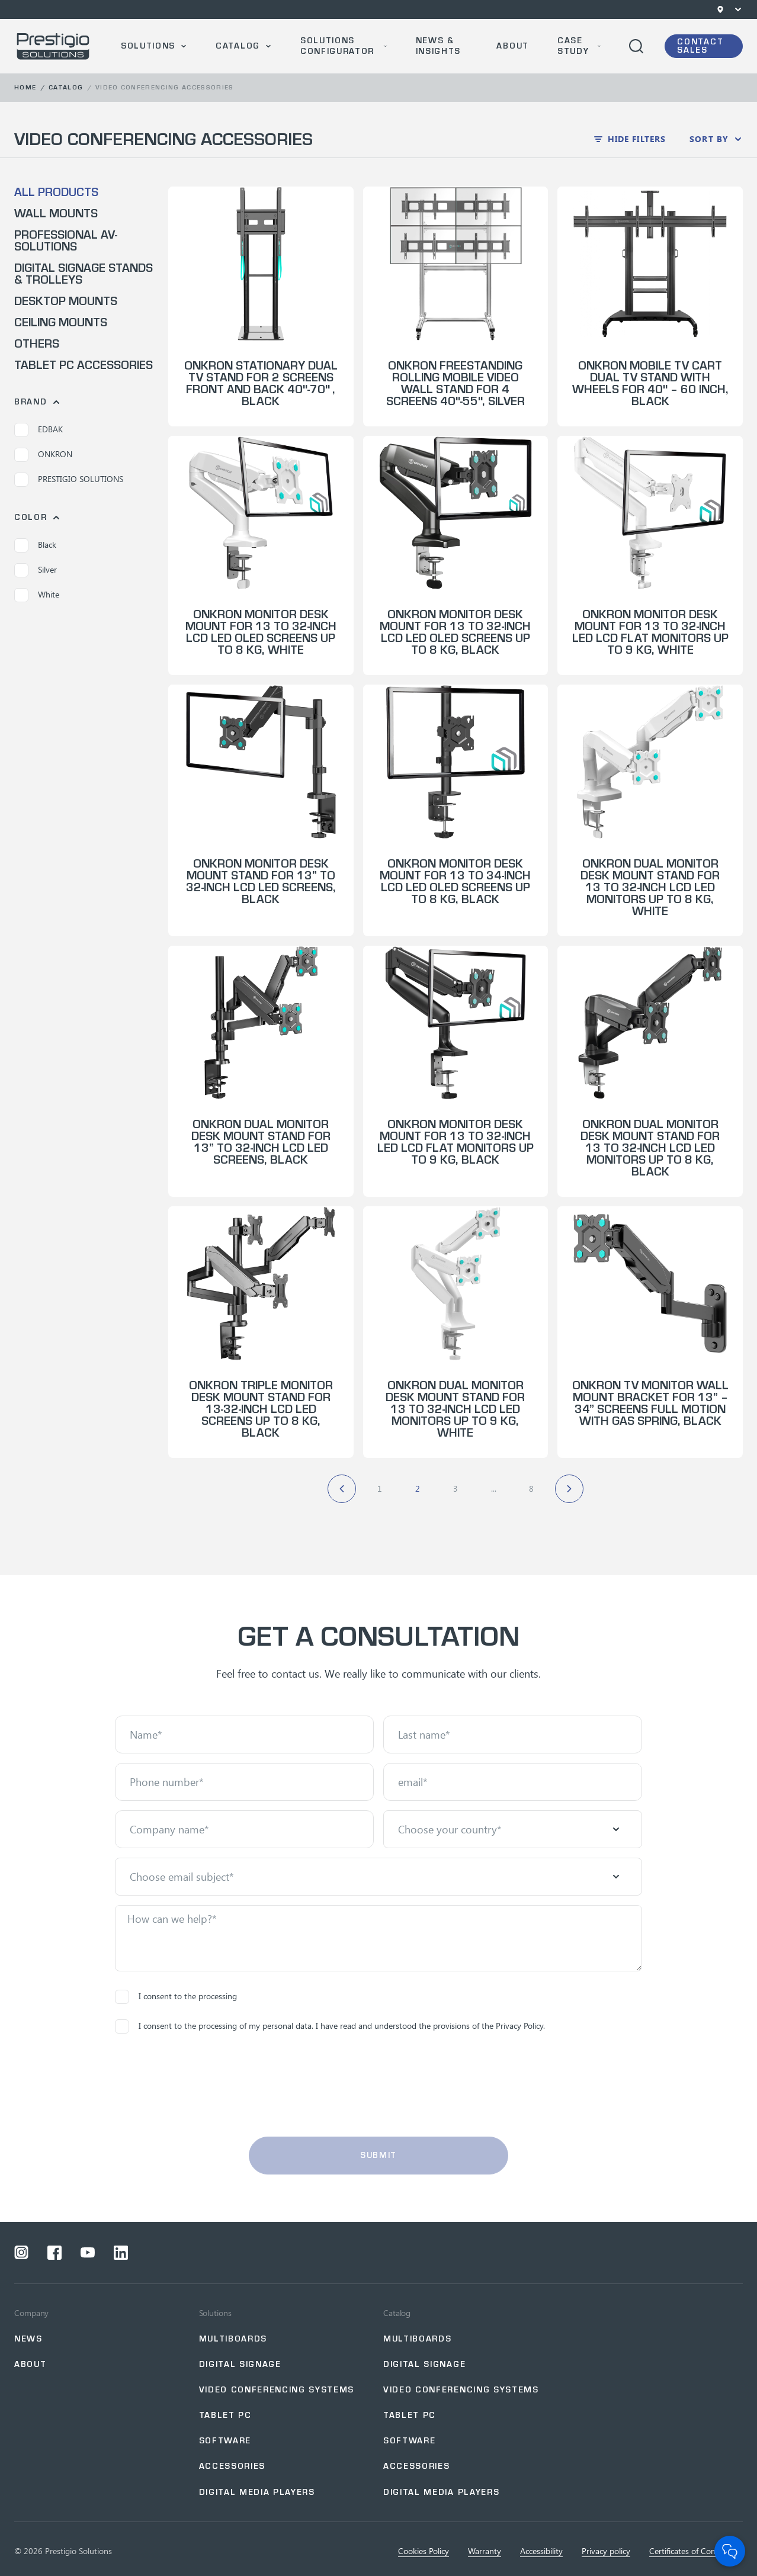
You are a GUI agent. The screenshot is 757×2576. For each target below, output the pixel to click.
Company (31, 2313)
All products (56, 192)
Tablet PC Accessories (83, 365)
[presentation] (378, 2085)
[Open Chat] (729, 2551)
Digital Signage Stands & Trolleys (83, 274)
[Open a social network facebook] (54, 2253)
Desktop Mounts (65, 301)
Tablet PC (225, 2415)
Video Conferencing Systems (277, 2389)
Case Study (573, 46)
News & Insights (438, 46)
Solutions (148, 45)
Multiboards (233, 2338)
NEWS (28, 2338)
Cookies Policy (423, 2551)
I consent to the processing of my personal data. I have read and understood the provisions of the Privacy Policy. (330, 2026)
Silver (35, 570)
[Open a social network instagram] (21, 2253)
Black (35, 545)
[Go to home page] (53, 46)
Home (25, 87)
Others (36, 344)
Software (225, 2440)
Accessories (232, 2466)
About (512, 45)
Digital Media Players (257, 2492)
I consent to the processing (176, 1997)
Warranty (484, 2551)
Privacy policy (606, 2551)
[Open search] (636, 46)
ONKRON (43, 455)
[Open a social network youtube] (88, 2253)
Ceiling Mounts (60, 323)
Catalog (238, 45)
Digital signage (240, 2364)
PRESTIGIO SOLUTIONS (68, 480)
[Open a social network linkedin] (121, 2253)
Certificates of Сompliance (696, 2551)
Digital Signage (424, 2364)
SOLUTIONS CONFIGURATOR (337, 46)
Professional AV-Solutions (65, 241)
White (36, 595)
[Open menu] (738, 9)
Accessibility (541, 2551)
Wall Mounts (56, 214)
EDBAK (38, 430)
